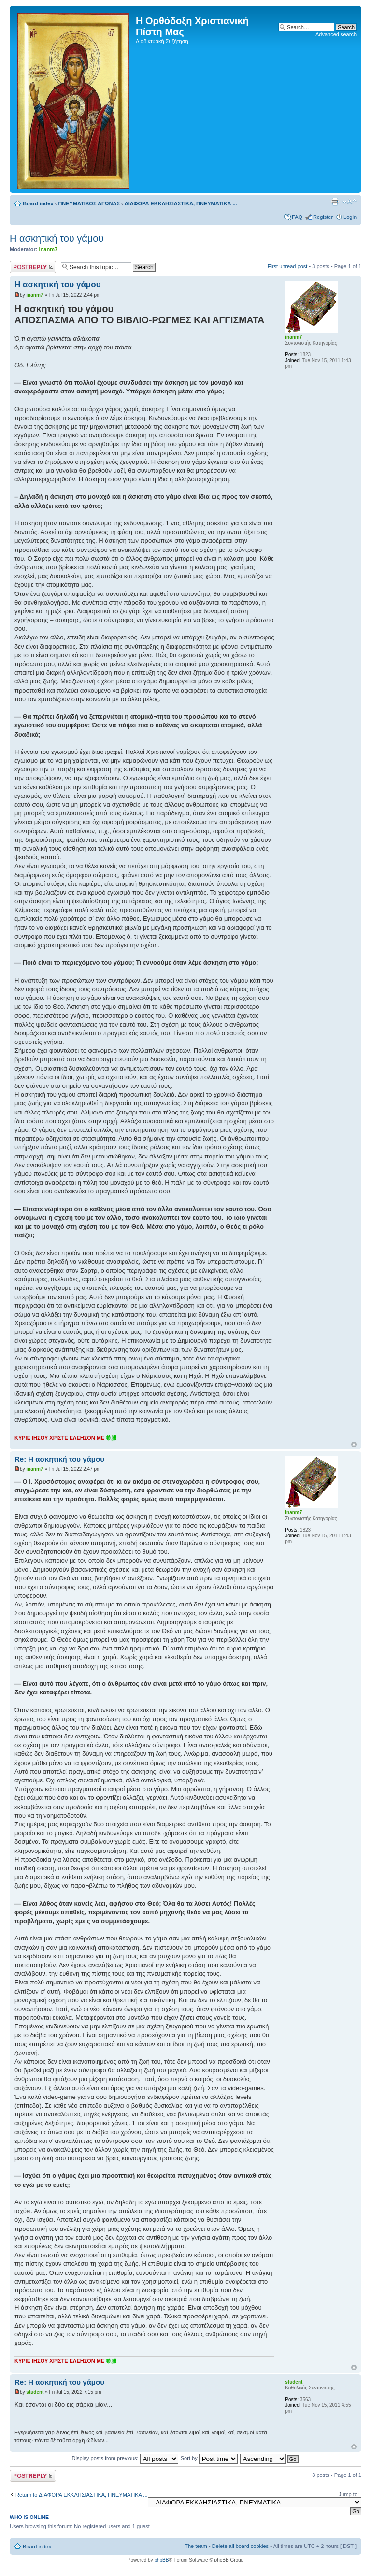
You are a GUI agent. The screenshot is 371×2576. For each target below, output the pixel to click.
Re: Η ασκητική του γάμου (59, 1459)
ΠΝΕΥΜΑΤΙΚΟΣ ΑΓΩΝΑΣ (89, 203)
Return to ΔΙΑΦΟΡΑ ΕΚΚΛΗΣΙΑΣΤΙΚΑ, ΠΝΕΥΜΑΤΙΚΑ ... (81, 2495)
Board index (38, 203)
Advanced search (336, 34)
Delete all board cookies (240, 2546)
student (34, 2392)
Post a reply (33, 267)
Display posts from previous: (125, 2458)
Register (323, 217)
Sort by (209, 2458)
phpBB (161, 2559)
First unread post (288, 266)
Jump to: (349, 2494)
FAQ (297, 217)
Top (354, 1444)
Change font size (349, 201)
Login (350, 217)
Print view (334, 201)
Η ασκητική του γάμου (56, 238)
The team (196, 2546)
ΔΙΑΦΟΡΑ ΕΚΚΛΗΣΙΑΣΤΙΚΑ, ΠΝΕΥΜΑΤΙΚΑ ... (181, 203)
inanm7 (48, 249)
